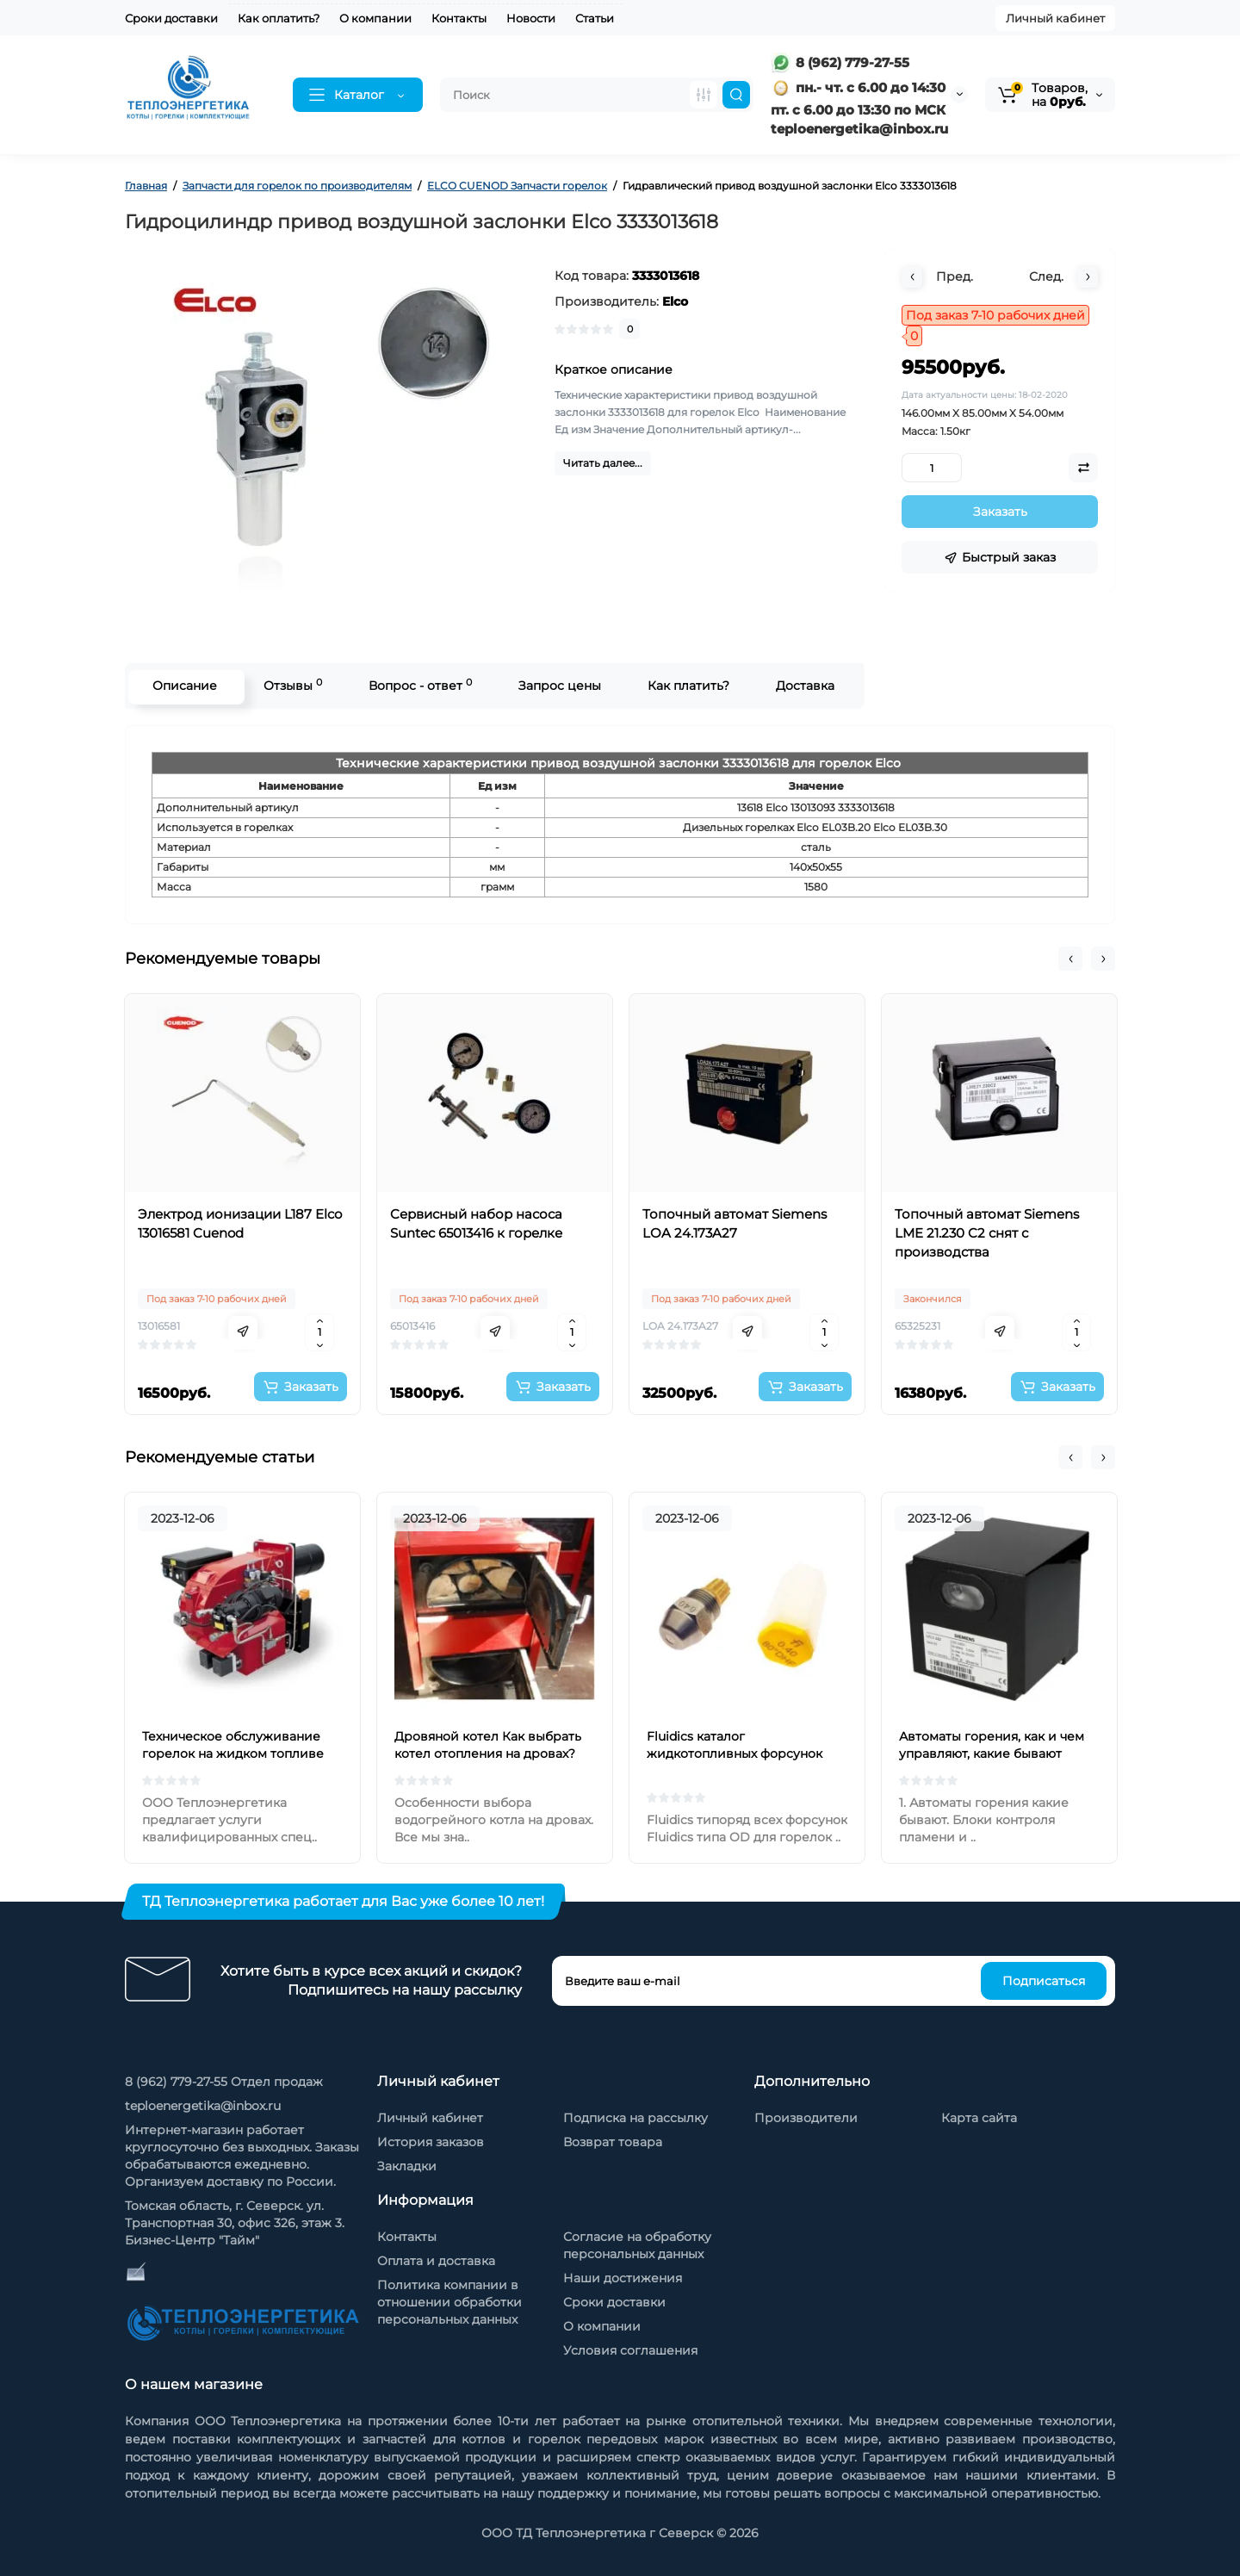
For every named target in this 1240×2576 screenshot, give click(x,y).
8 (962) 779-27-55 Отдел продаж (224, 2081)
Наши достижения (622, 2278)
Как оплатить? (278, 18)
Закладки (407, 2166)
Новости (530, 18)
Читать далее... (602, 462)
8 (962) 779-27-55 (840, 62)
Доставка (802, 685)
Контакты (459, 18)
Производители (806, 2118)
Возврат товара (612, 2142)
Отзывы (290, 685)
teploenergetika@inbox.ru (203, 2106)
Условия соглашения (630, 2350)
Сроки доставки (171, 18)
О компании (375, 18)
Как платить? (686, 685)
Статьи (594, 18)
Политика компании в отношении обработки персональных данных (449, 2302)
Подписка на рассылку (635, 2118)
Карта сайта (979, 2118)
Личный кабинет (1055, 18)
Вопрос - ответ (417, 685)
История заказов (430, 2142)
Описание (182, 685)
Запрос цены (557, 685)
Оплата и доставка (436, 2261)
